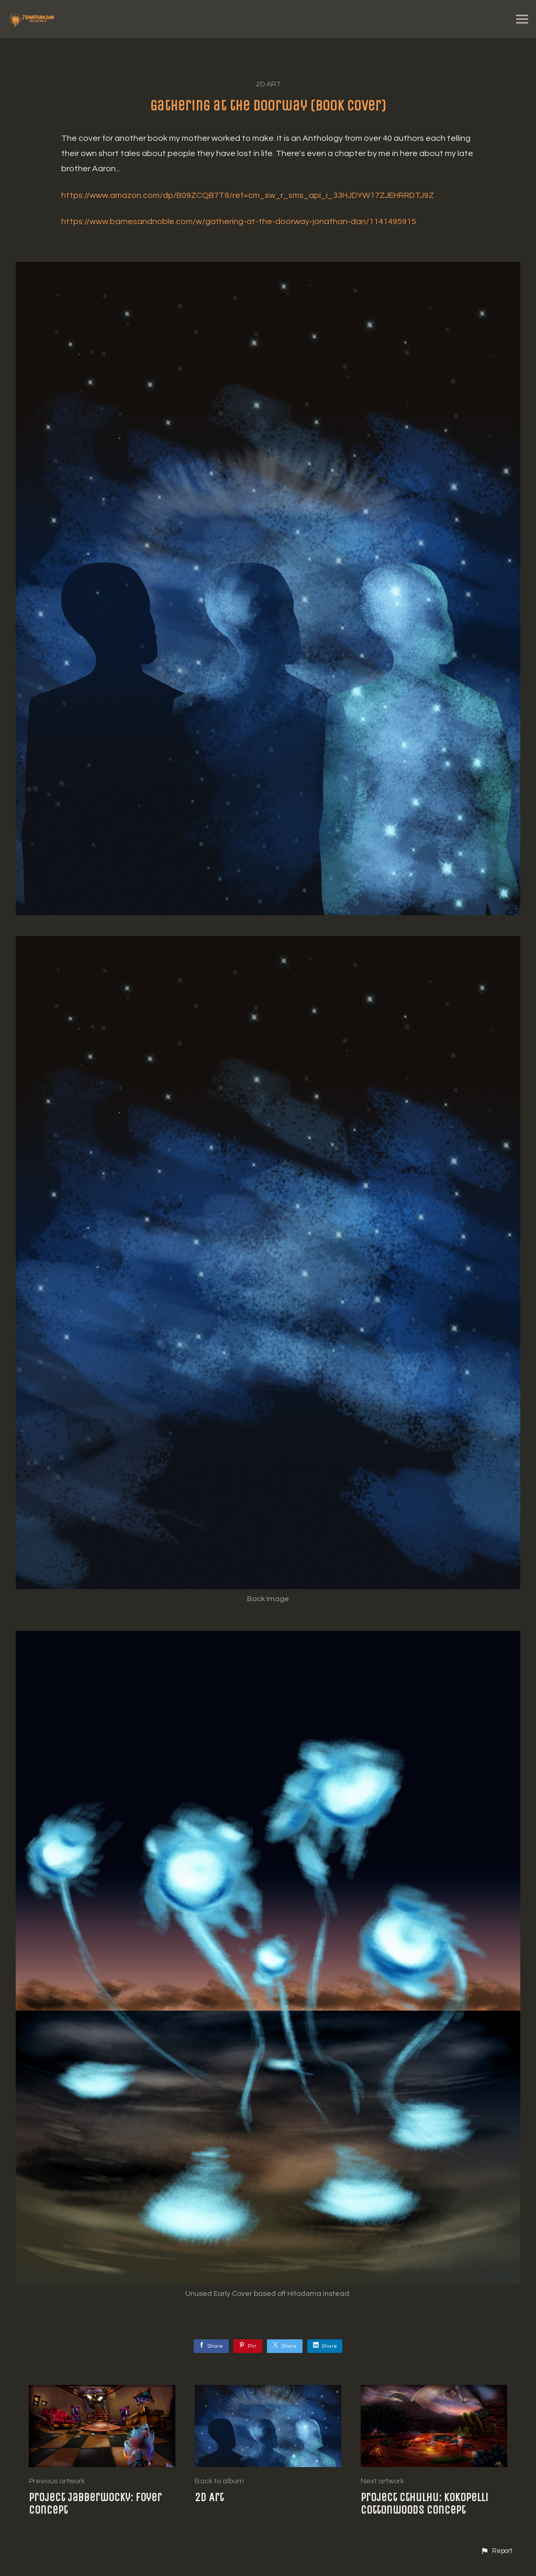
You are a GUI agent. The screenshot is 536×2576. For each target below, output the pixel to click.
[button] (496, 2551)
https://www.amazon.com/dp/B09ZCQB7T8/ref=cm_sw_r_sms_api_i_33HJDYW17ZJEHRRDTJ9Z (247, 195)
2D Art (268, 84)
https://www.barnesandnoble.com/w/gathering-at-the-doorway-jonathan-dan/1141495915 (238, 221)
